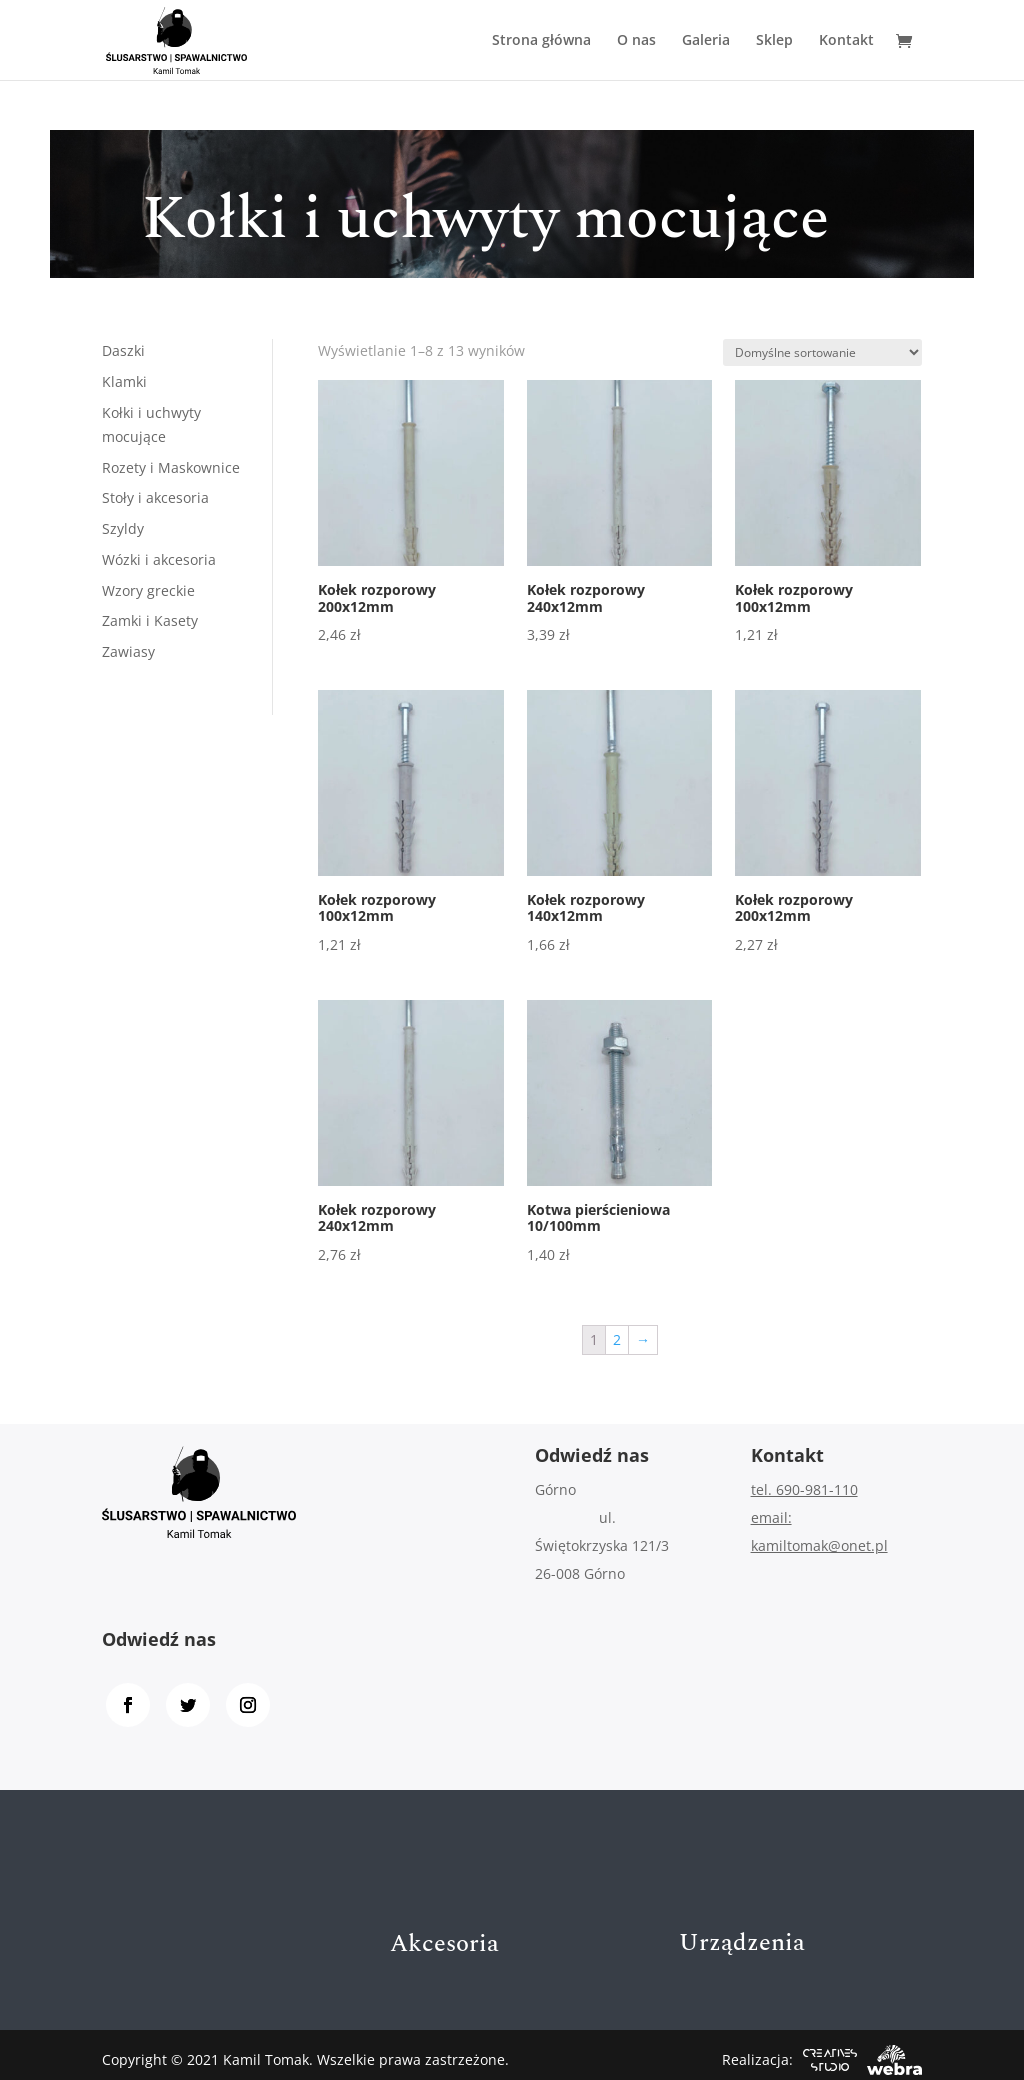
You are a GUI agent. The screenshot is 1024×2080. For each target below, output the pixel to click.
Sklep (774, 41)
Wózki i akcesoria (159, 559)
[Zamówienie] (822, 352)
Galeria (706, 41)
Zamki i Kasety (150, 620)
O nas (636, 41)
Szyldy (123, 528)
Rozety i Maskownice (171, 467)
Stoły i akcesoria (155, 497)
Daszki (123, 350)
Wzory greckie (148, 590)
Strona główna (541, 41)
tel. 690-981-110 (804, 1489)
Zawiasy (128, 651)
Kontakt (846, 41)
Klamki (124, 381)
